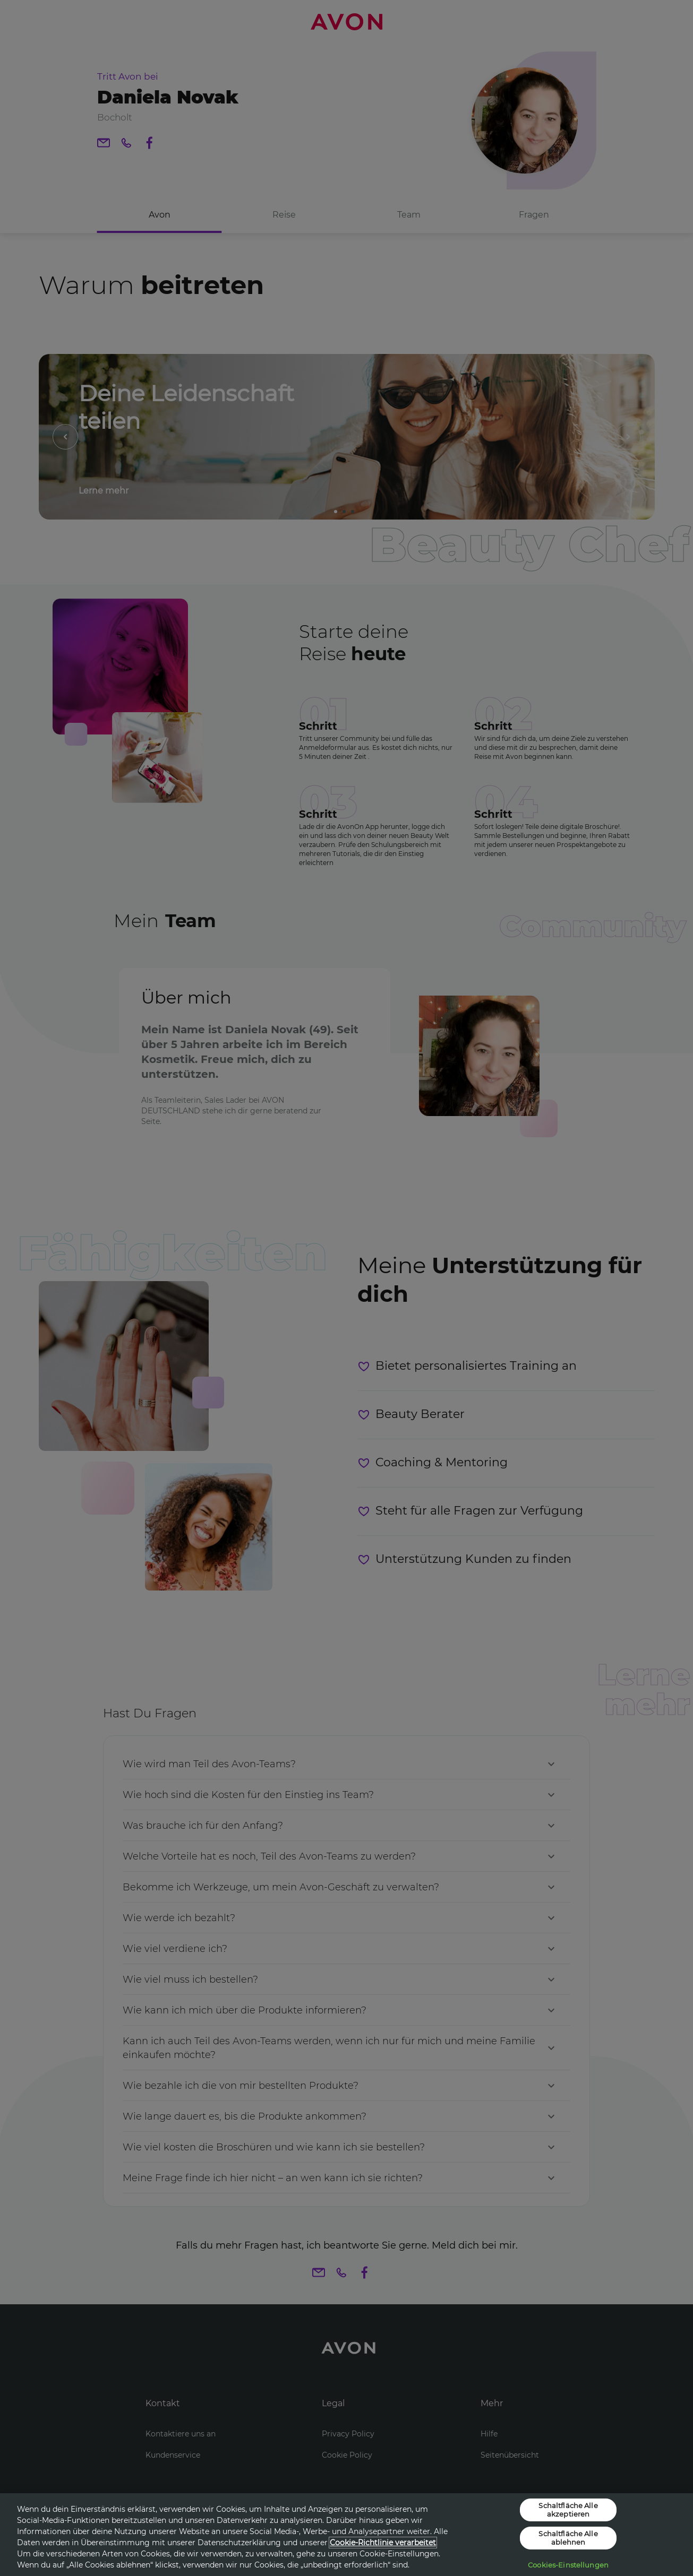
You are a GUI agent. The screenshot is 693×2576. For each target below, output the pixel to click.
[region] (346, 2534)
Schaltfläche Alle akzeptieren (567, 2509)
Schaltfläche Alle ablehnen (567, 2537)
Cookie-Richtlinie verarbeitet (383, 2542)
